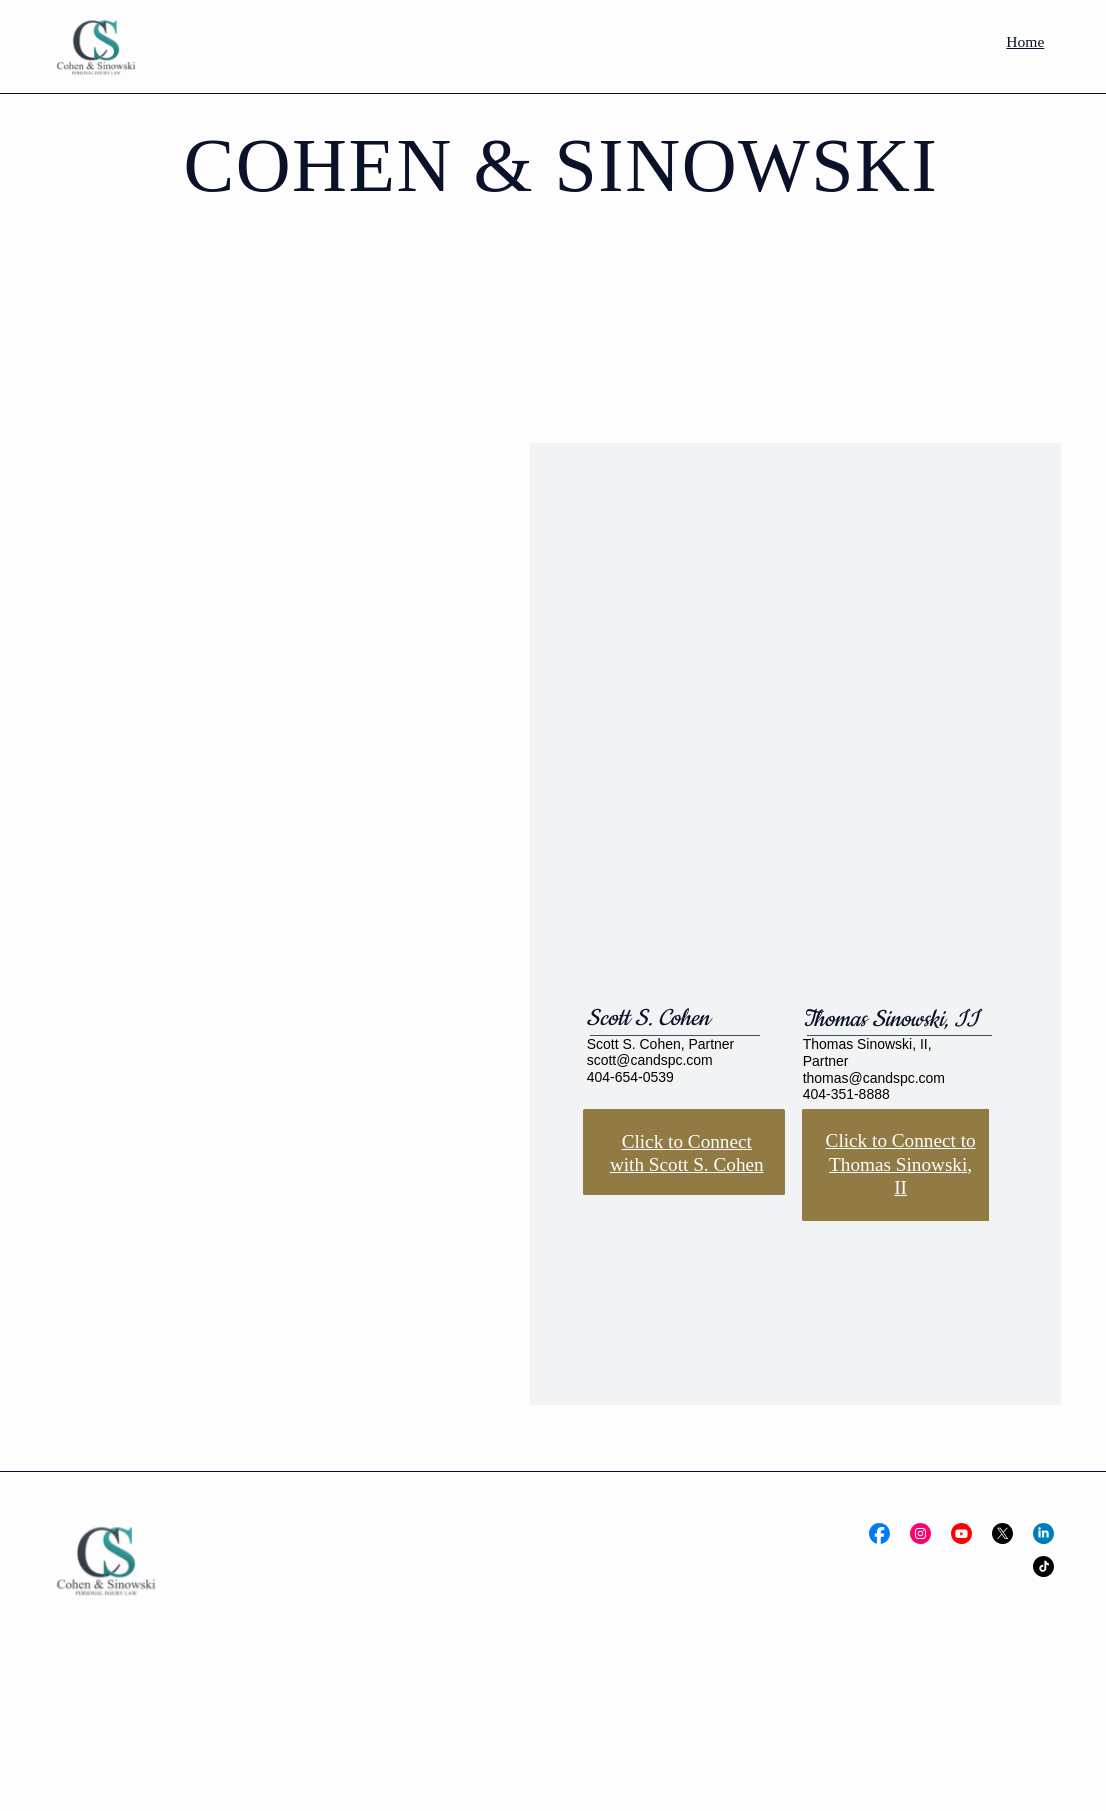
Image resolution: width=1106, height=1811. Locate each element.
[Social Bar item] (879, 1533)
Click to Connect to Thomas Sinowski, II (901, 1163)
